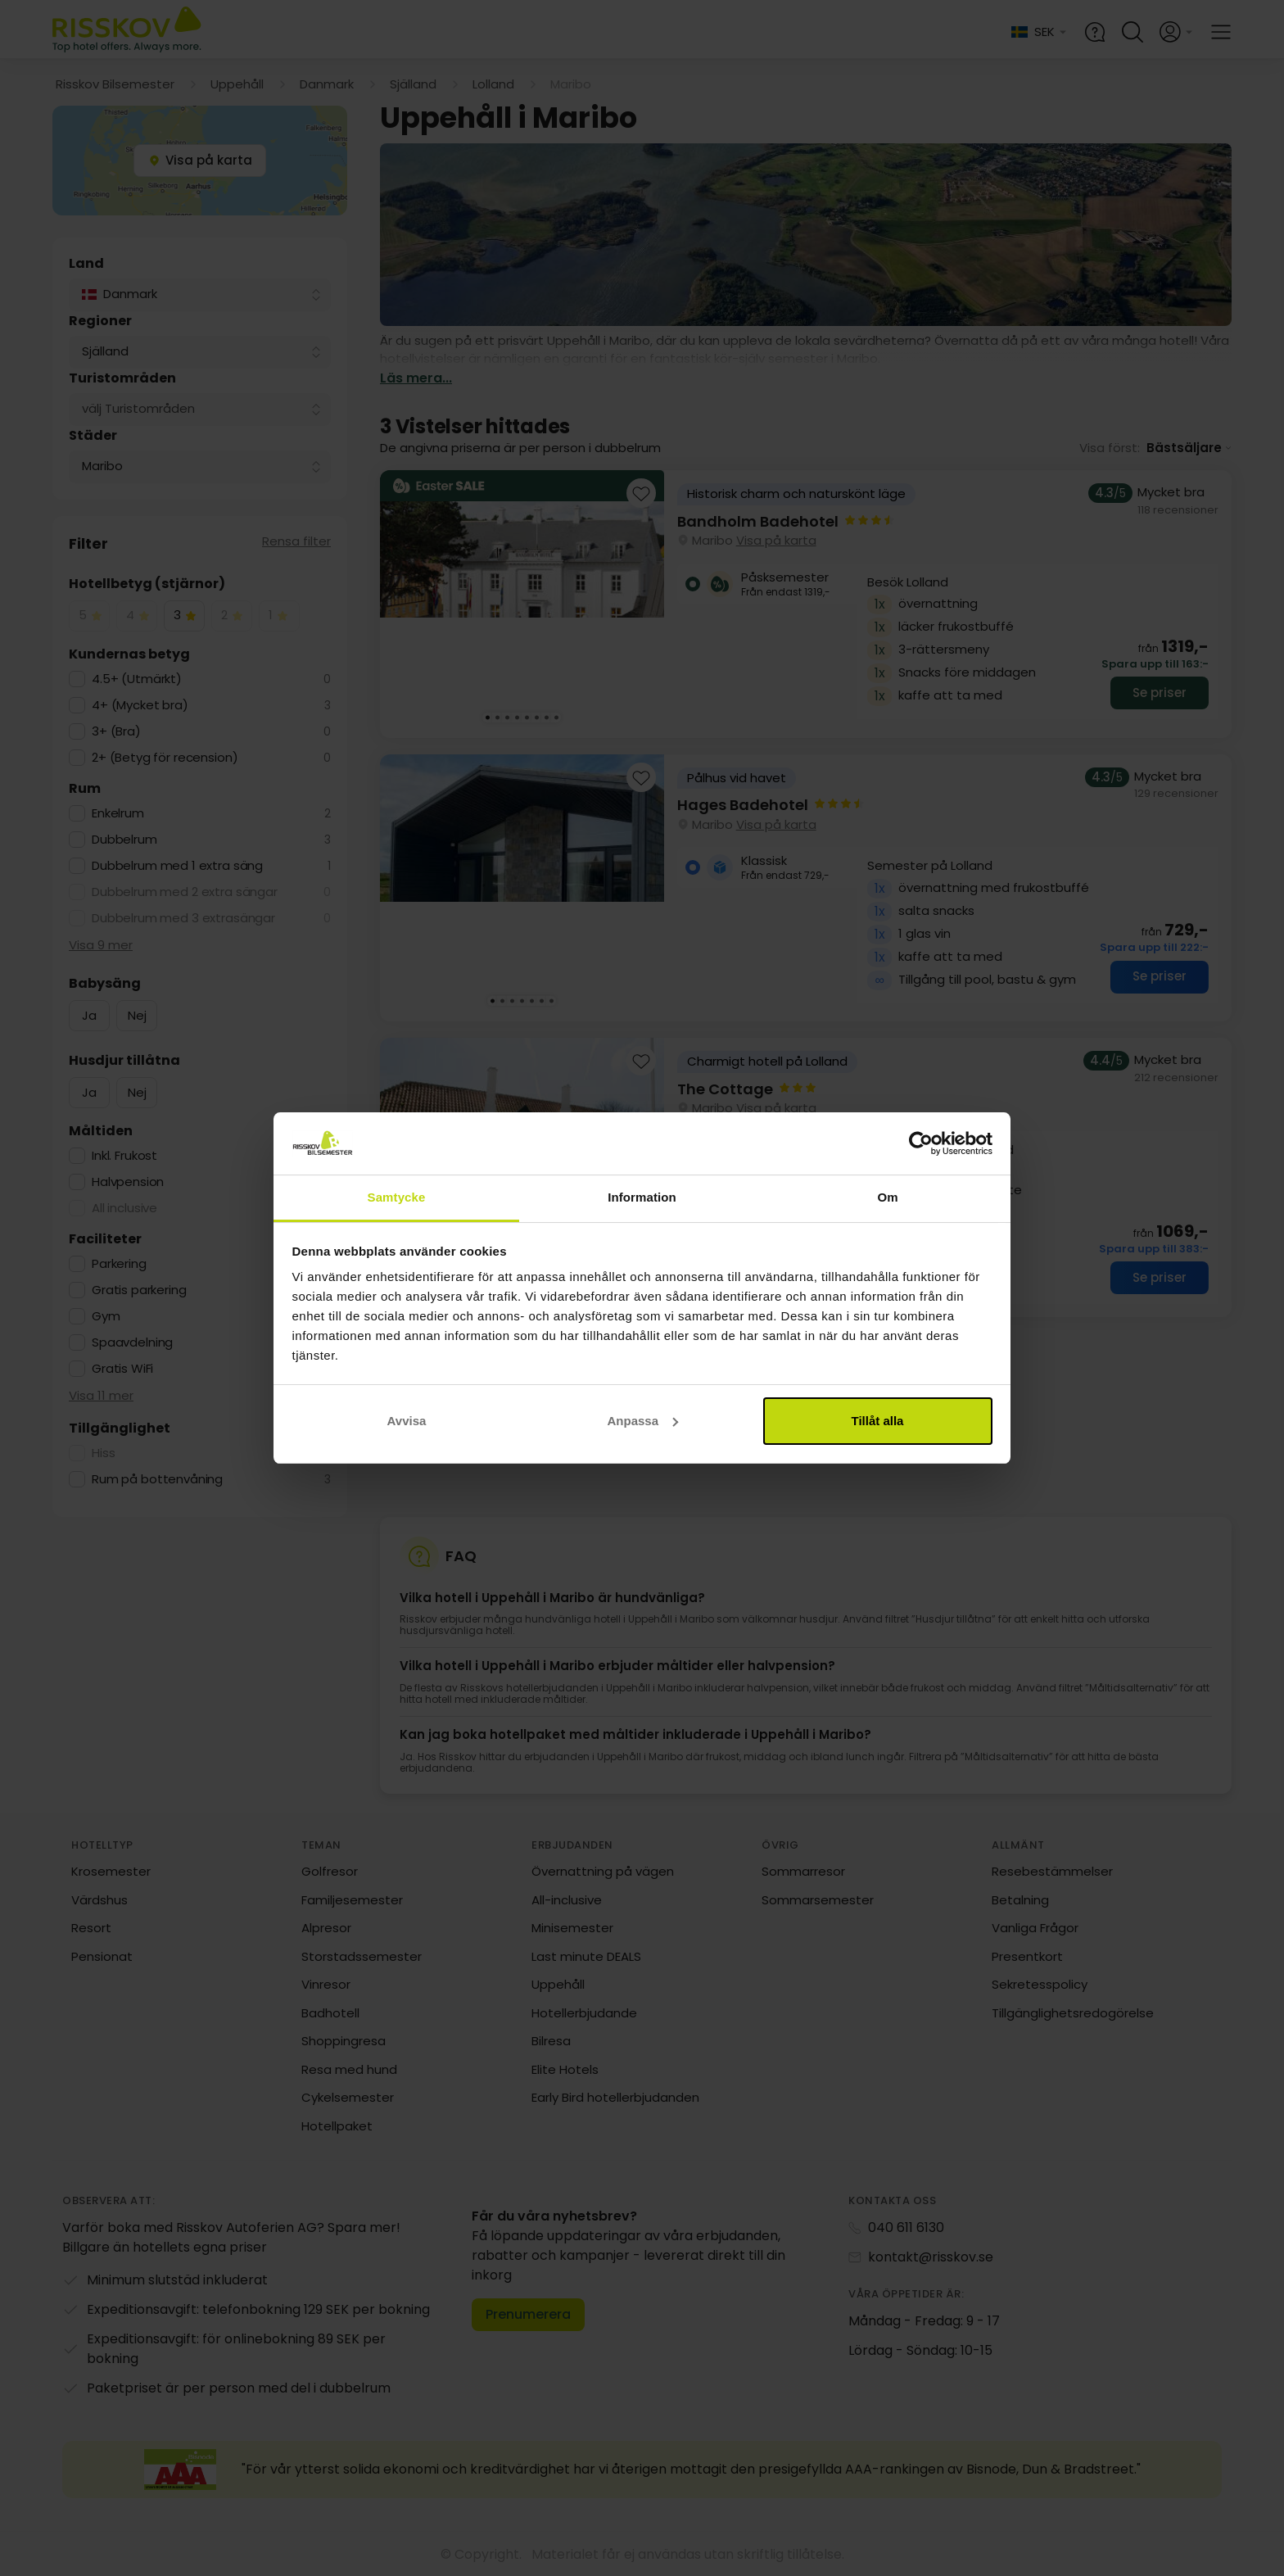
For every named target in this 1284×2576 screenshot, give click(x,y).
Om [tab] (887, 1197)
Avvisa (407, 1421)
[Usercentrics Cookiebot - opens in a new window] (920, 1143)
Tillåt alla (878, 1421)
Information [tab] (642, 1197)
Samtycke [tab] (397, 1197)
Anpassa (642, 1421)
